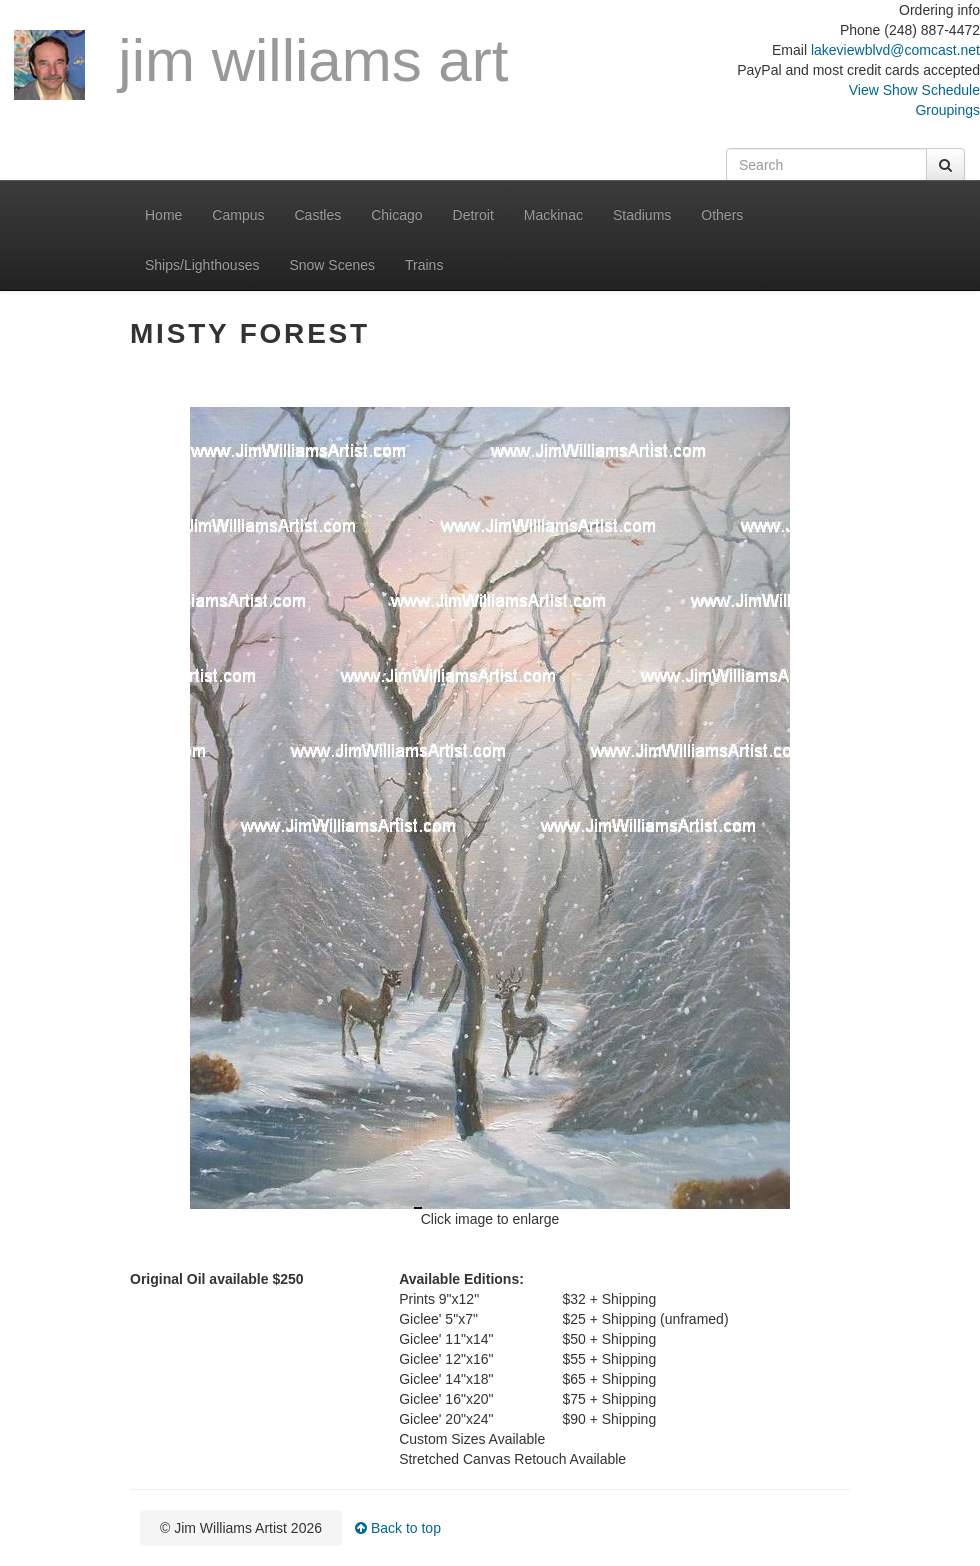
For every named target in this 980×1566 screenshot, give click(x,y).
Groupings (947, 110)
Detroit (473, 215)
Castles (318, 215)
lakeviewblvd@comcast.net (895, 50)
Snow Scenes (332, 265)
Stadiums (642, 215)
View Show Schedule (914, 90)
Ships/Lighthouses (202, 265)
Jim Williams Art (261, 64)
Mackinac (553, 215)
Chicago (396, 215)
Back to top (398, 1528)
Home (163, 215)
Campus (238, 215)
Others (722, 215)
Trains (424, 265)
